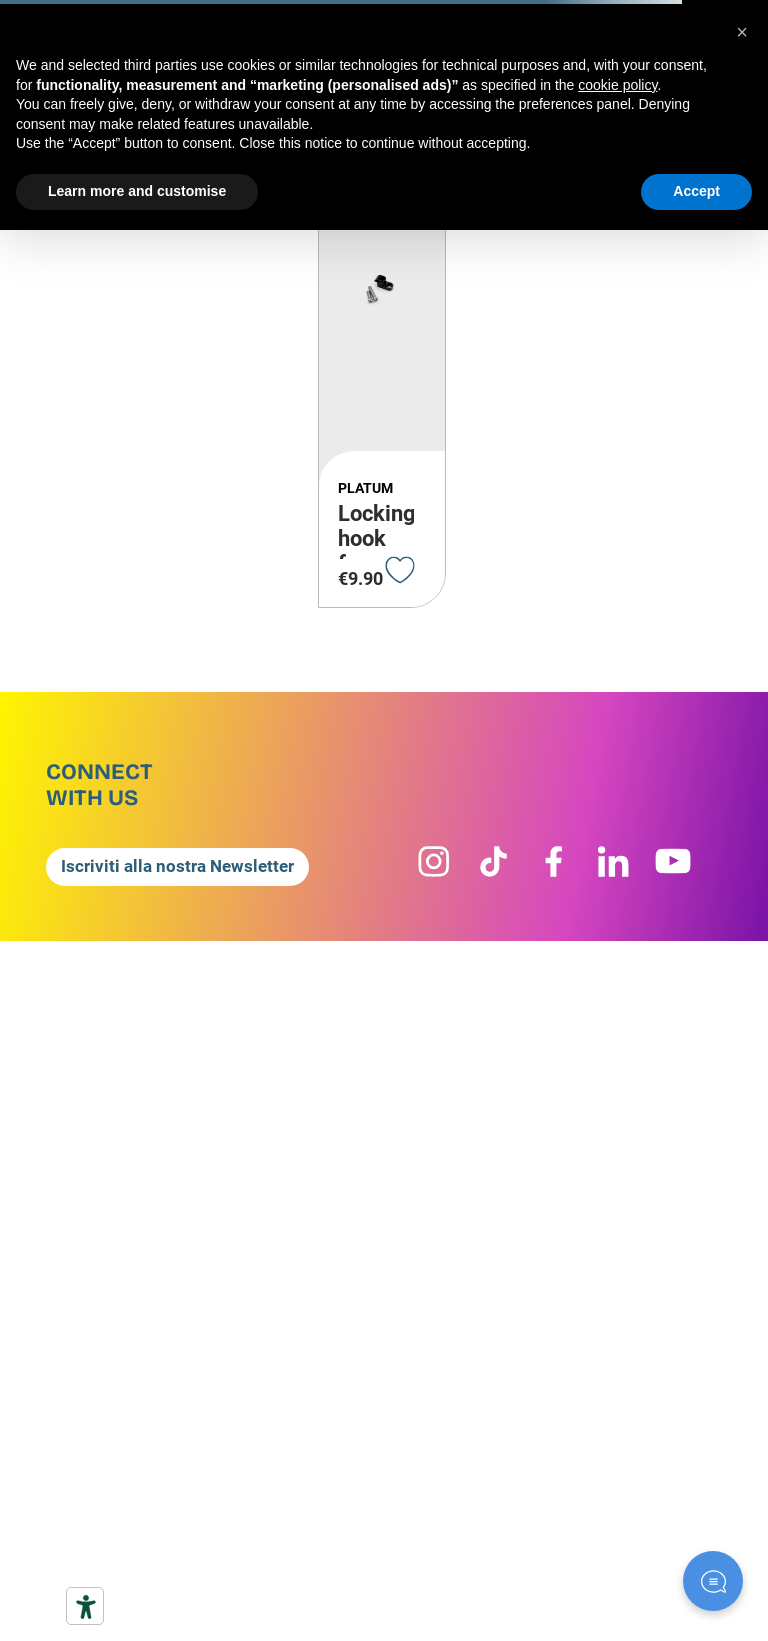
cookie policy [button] (617, 85)
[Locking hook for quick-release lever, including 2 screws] (382, 366)
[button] (215, 867)
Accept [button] (696, 191)
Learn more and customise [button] (137, 191)
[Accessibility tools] (85, 1606)
